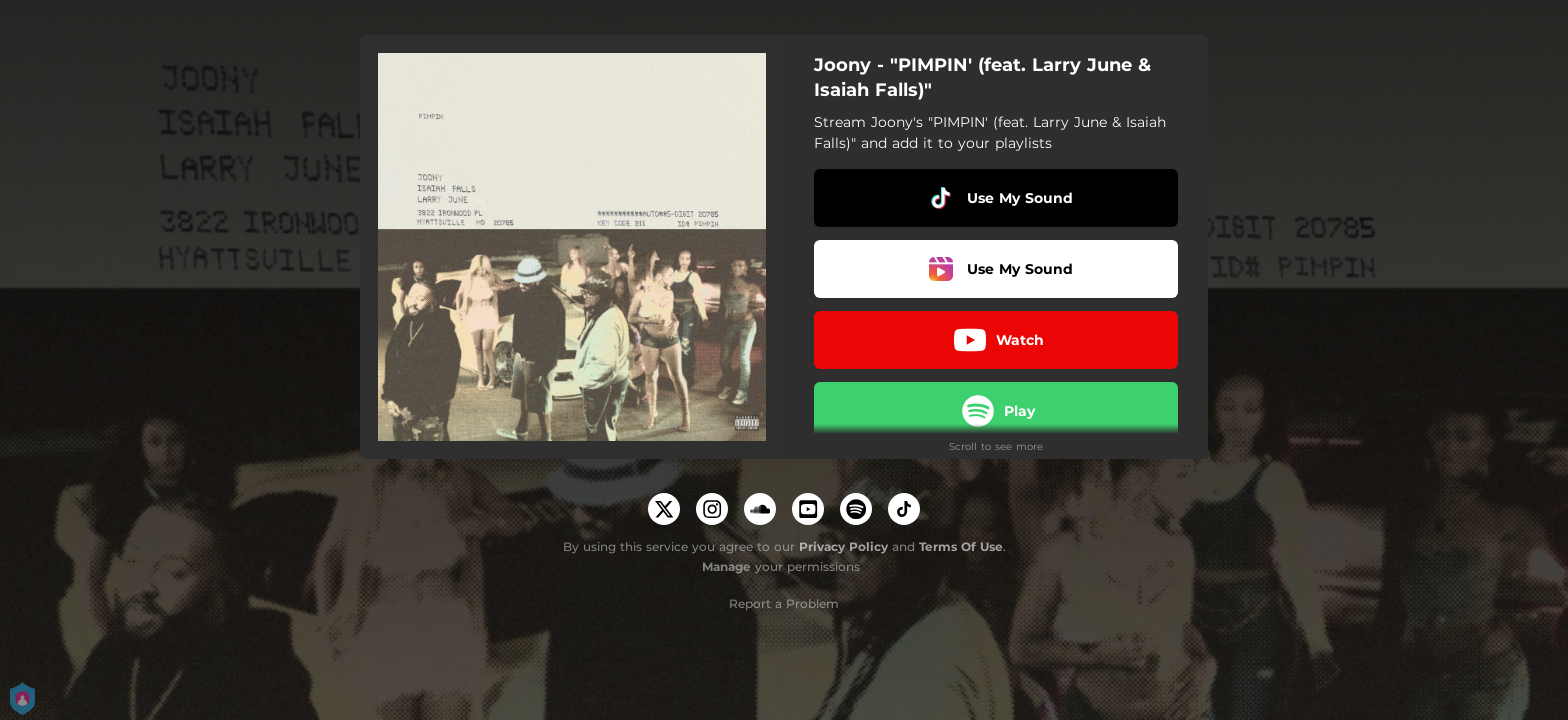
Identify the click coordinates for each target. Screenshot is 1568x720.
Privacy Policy (843, 546)
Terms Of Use (961, 546)
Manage (726, 566)
